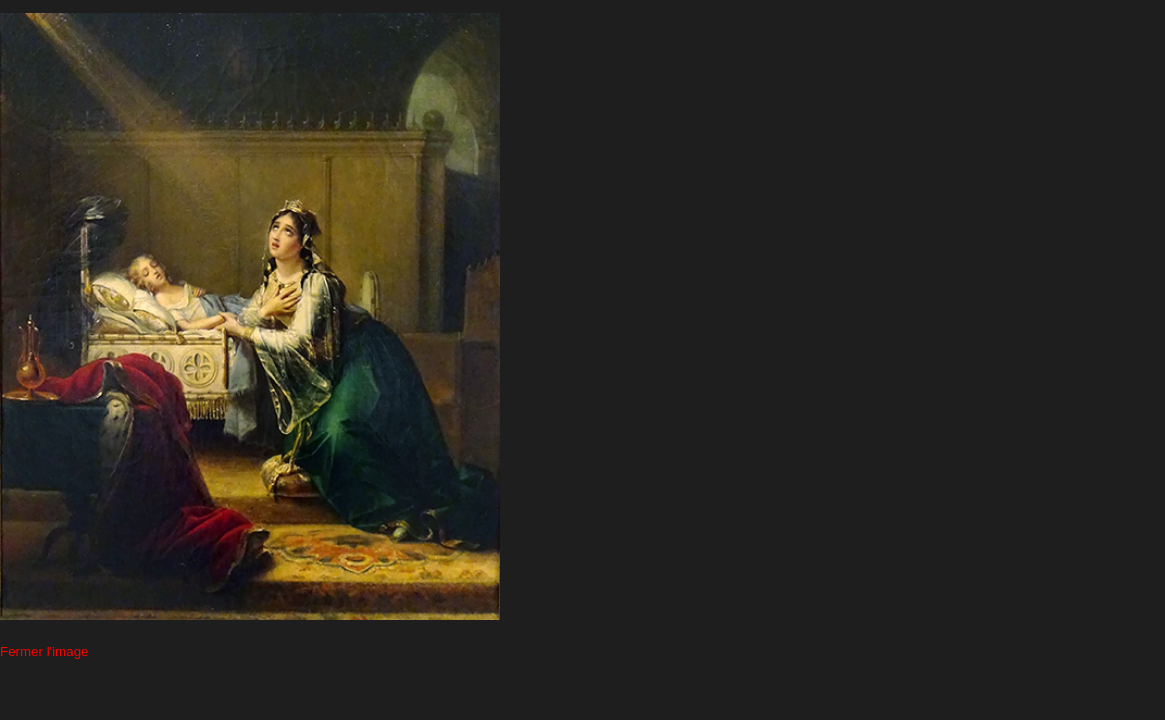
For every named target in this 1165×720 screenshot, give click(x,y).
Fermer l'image (44, 651)
